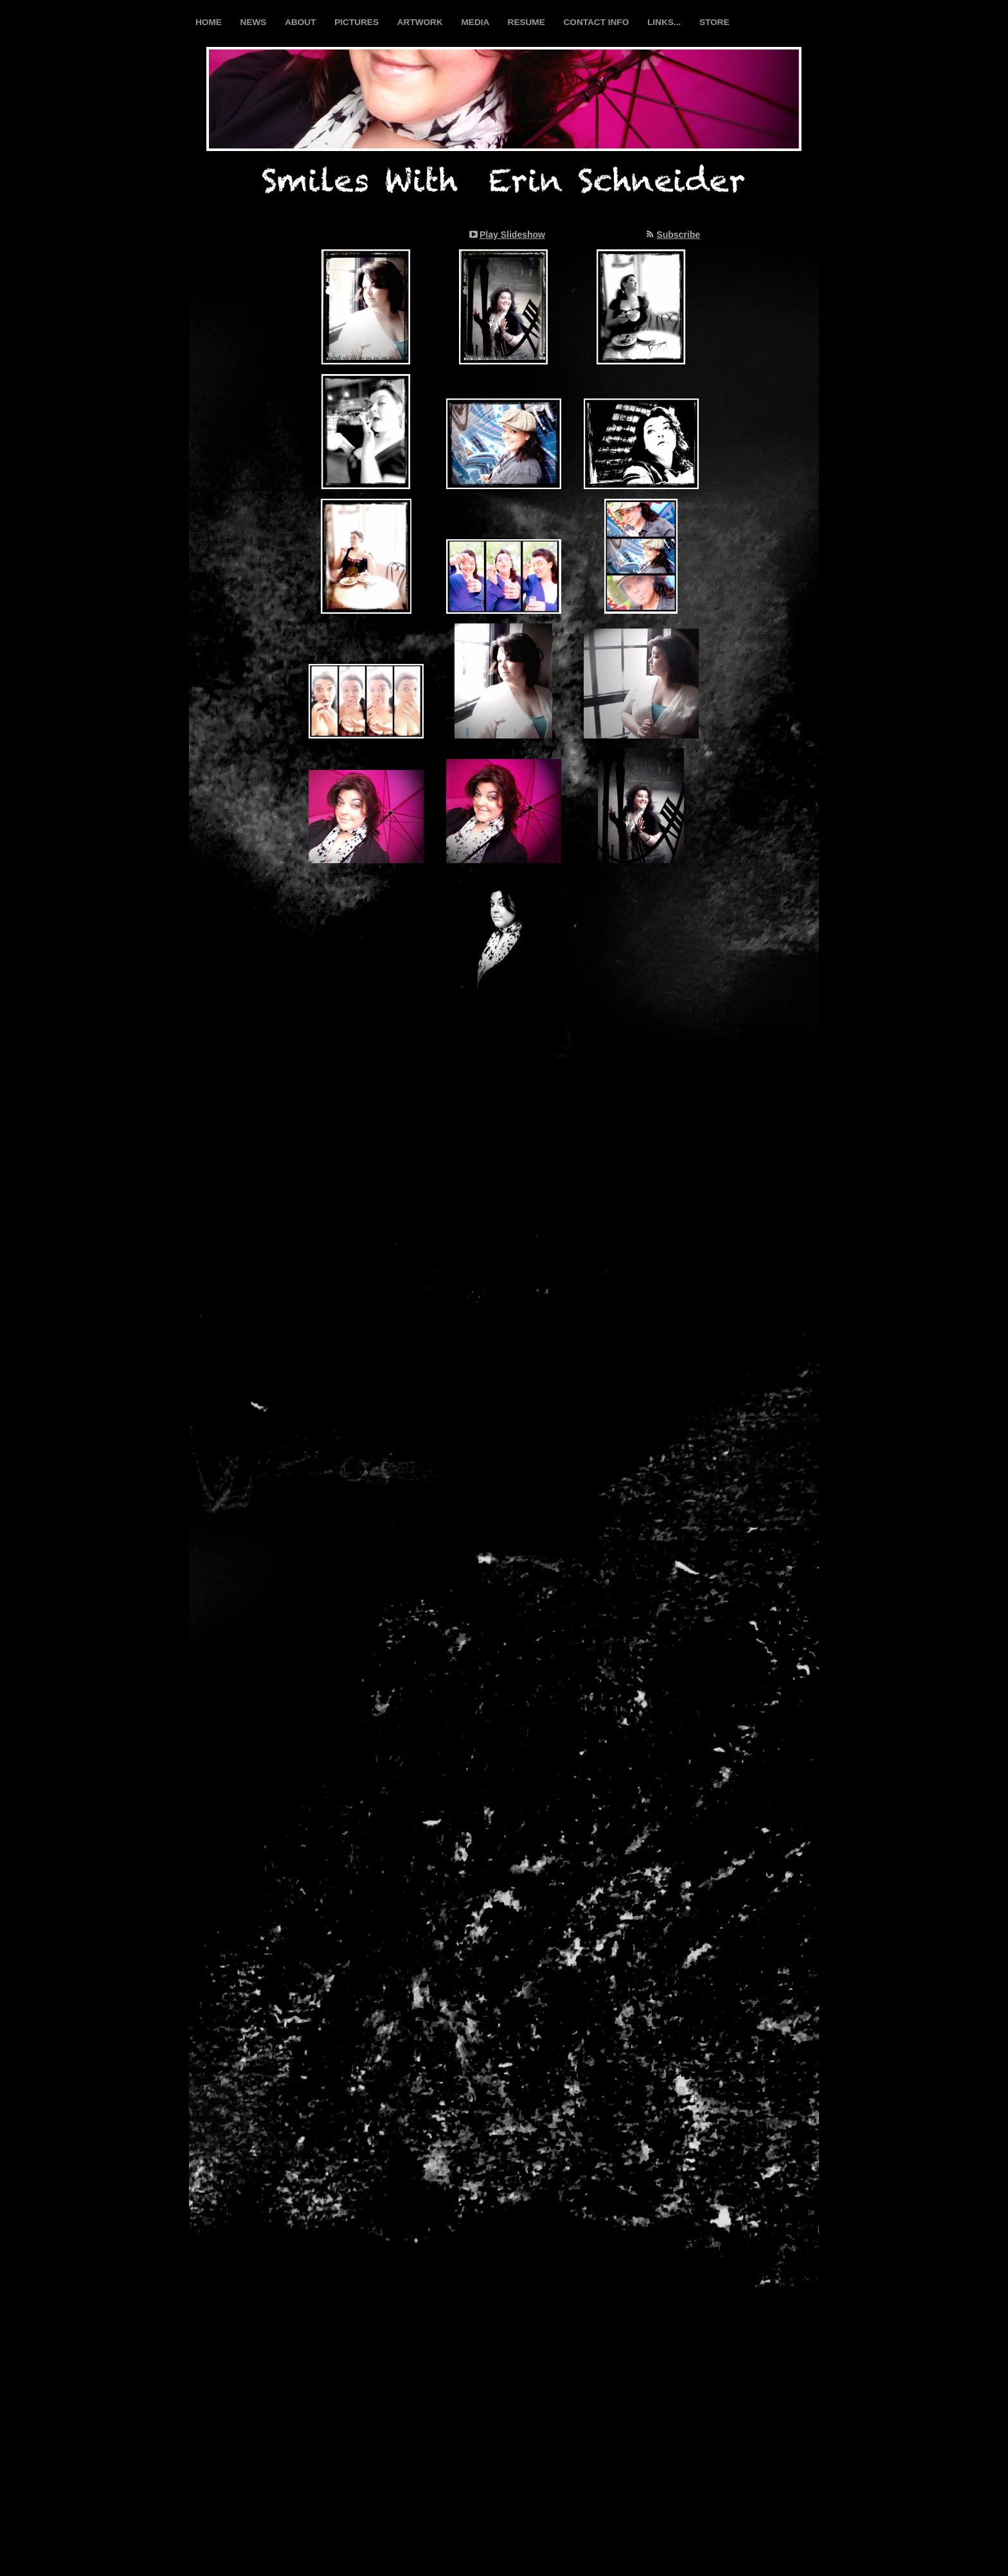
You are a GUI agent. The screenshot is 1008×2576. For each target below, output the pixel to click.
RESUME (528, 22)
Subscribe (678, 234)
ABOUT (301, 22)
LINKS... (665, 22)
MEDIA (477, 22)
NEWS (254, 22)
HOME (209, 22)
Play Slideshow (512, 234)
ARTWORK (421, 22)
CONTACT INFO (597, 22)
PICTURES (357, 22)
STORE (714, 22)
